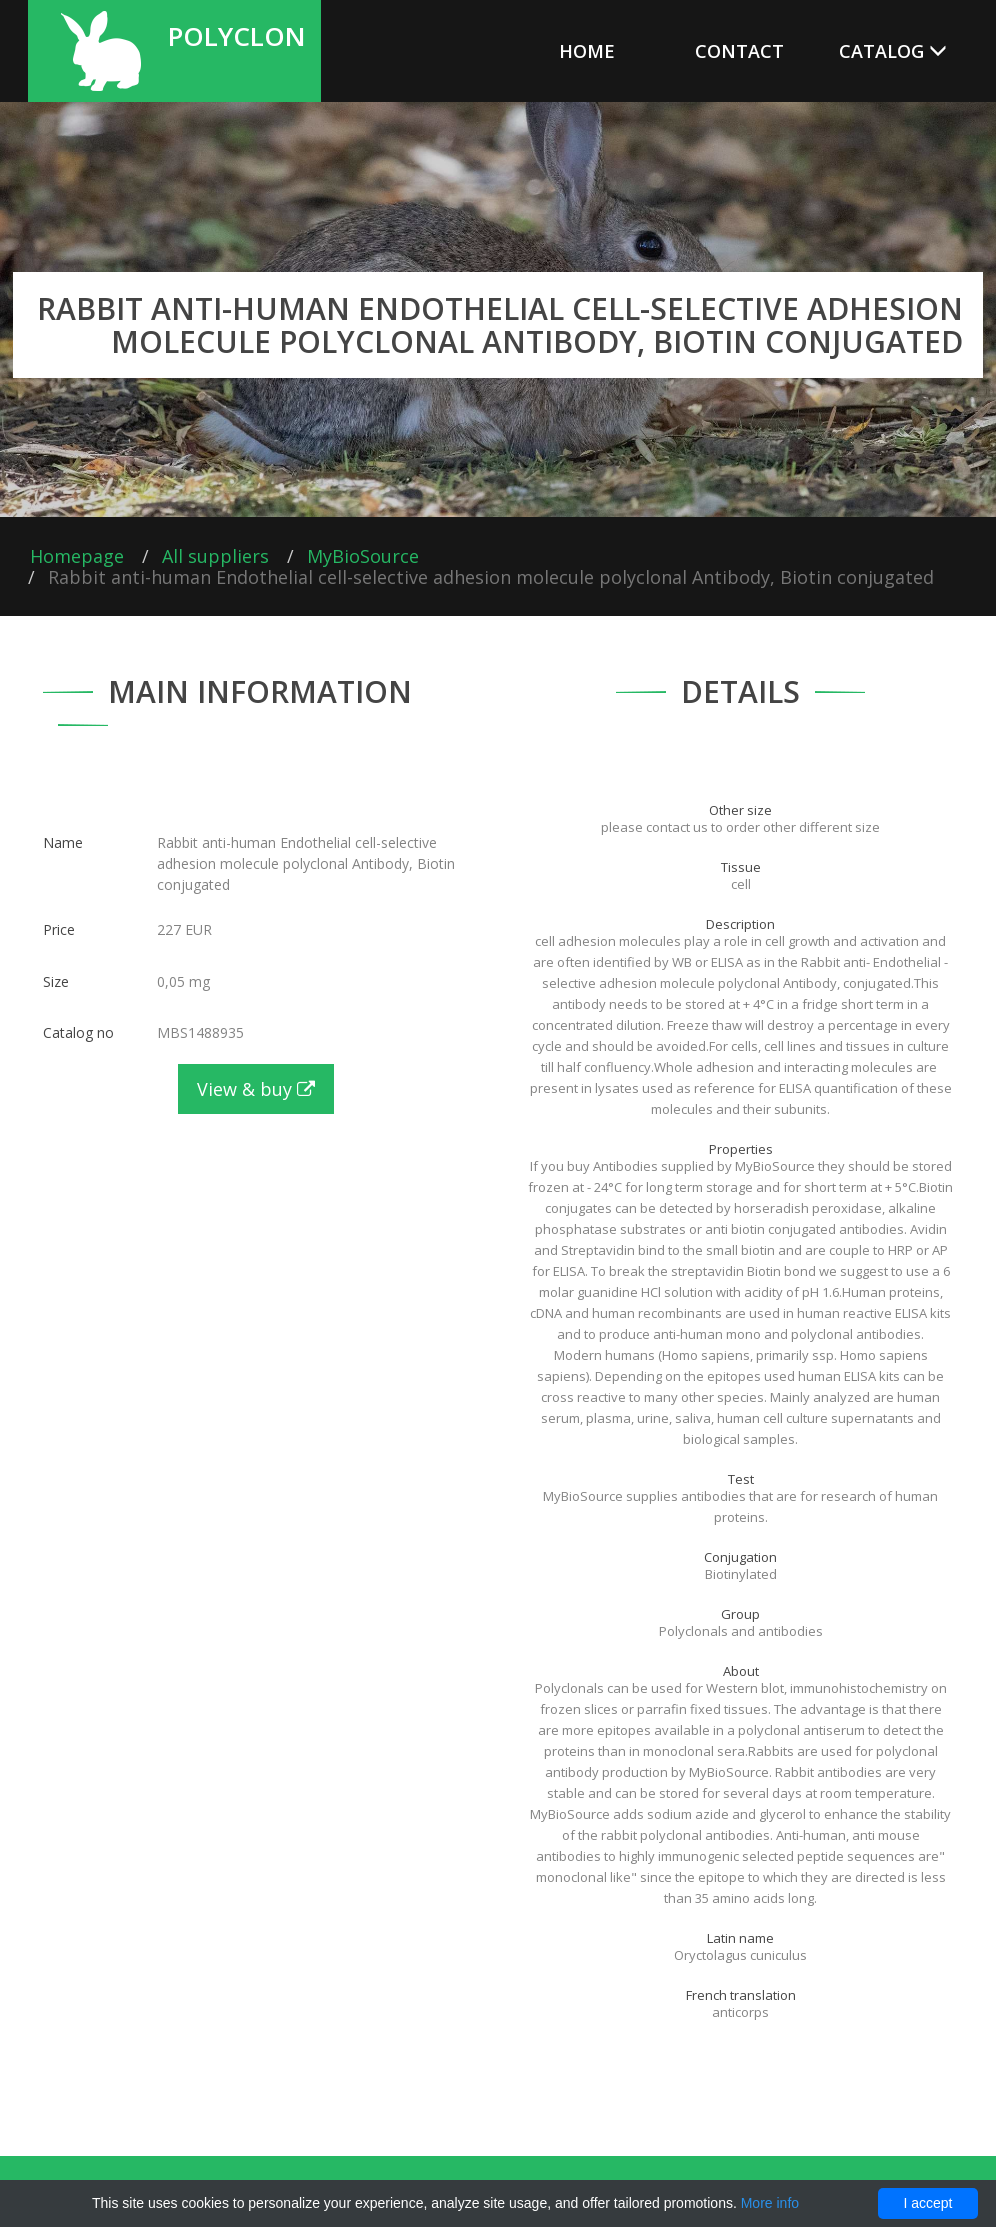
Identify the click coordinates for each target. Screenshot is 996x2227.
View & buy (256, 1089)
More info (770, 2203)
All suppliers (215, 556)
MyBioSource (363, 556)
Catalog (893, 51)
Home (587, 51)
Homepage (77, 556)
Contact (739, 51)
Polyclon (237, 33)
